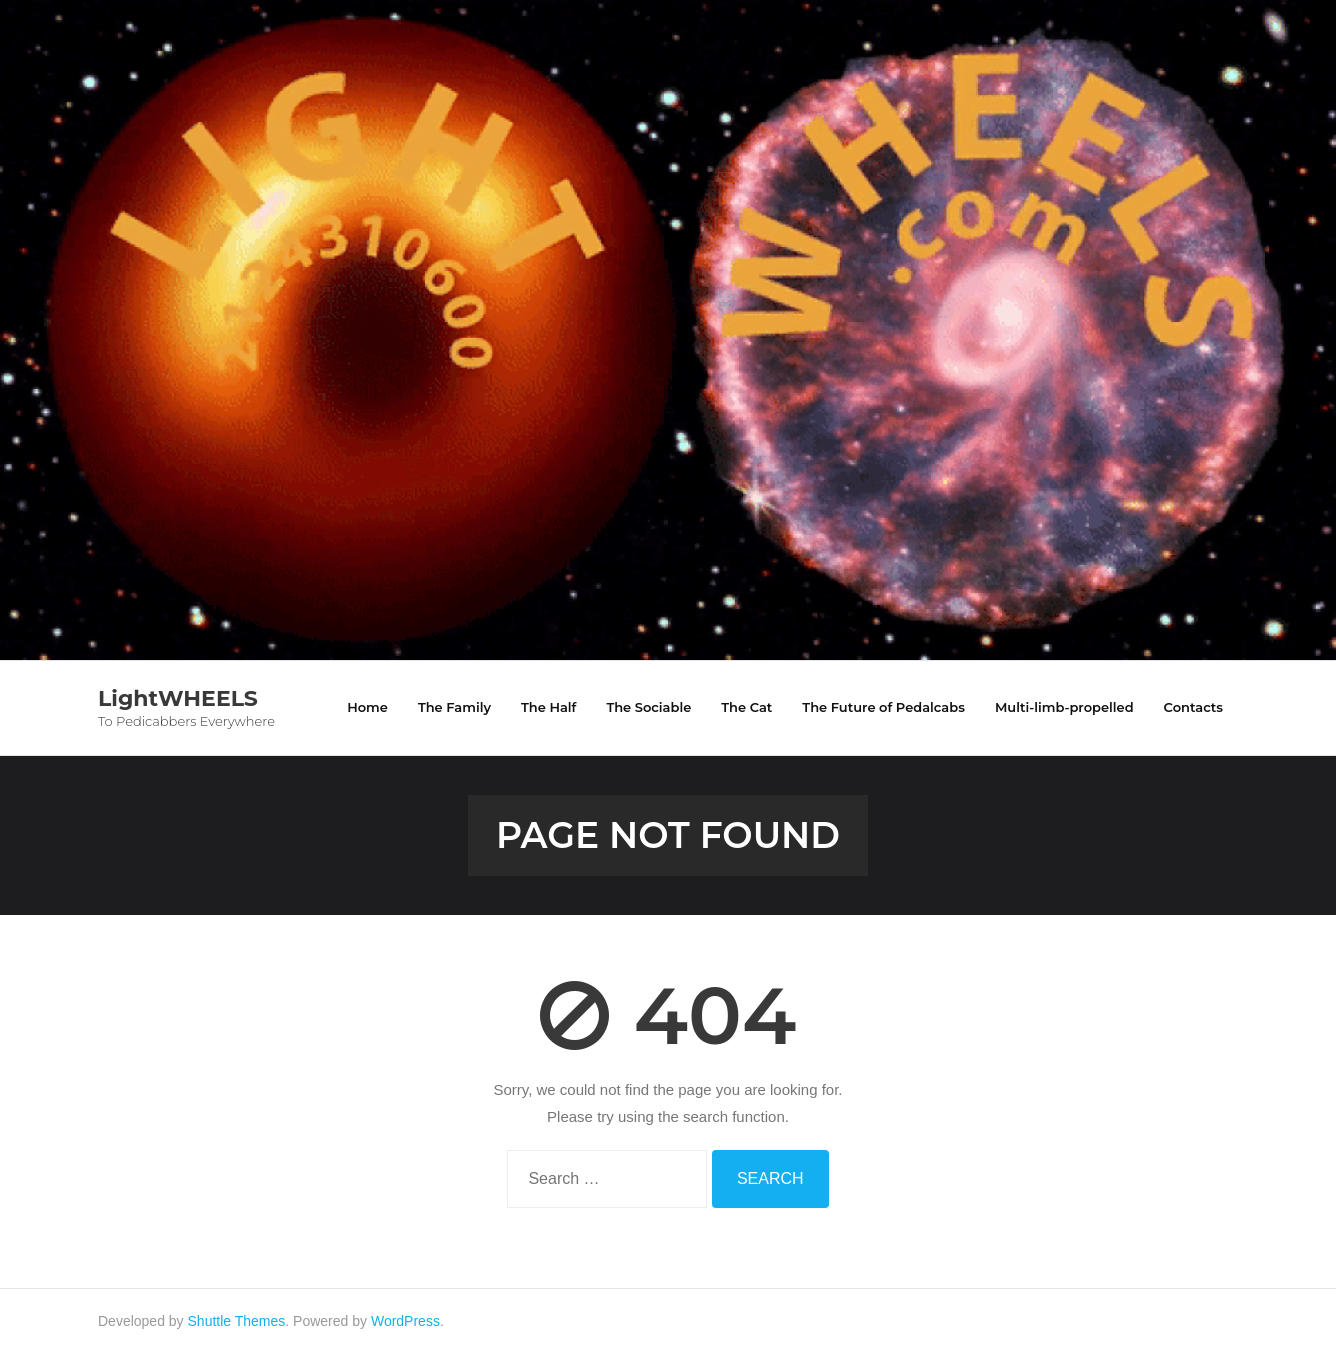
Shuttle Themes (237, 1321)
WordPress (405, 1321)
